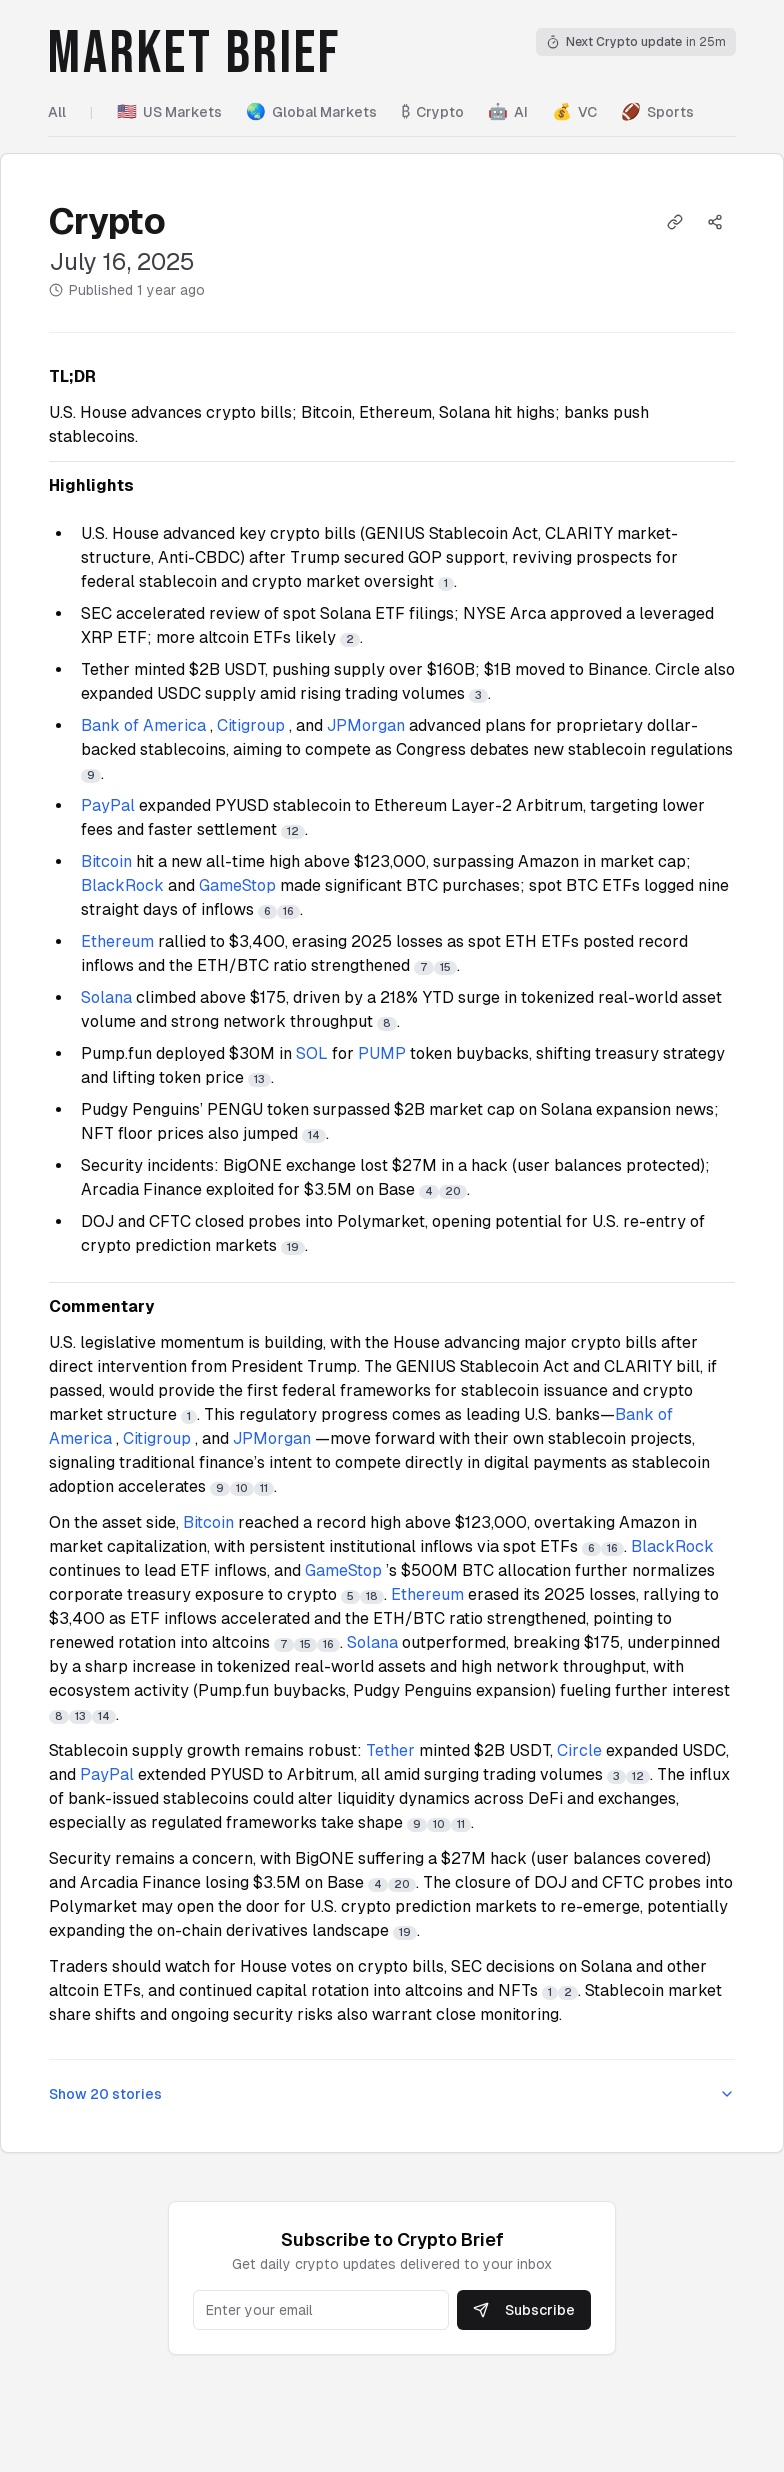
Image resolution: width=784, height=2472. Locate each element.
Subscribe (524, 2310)
